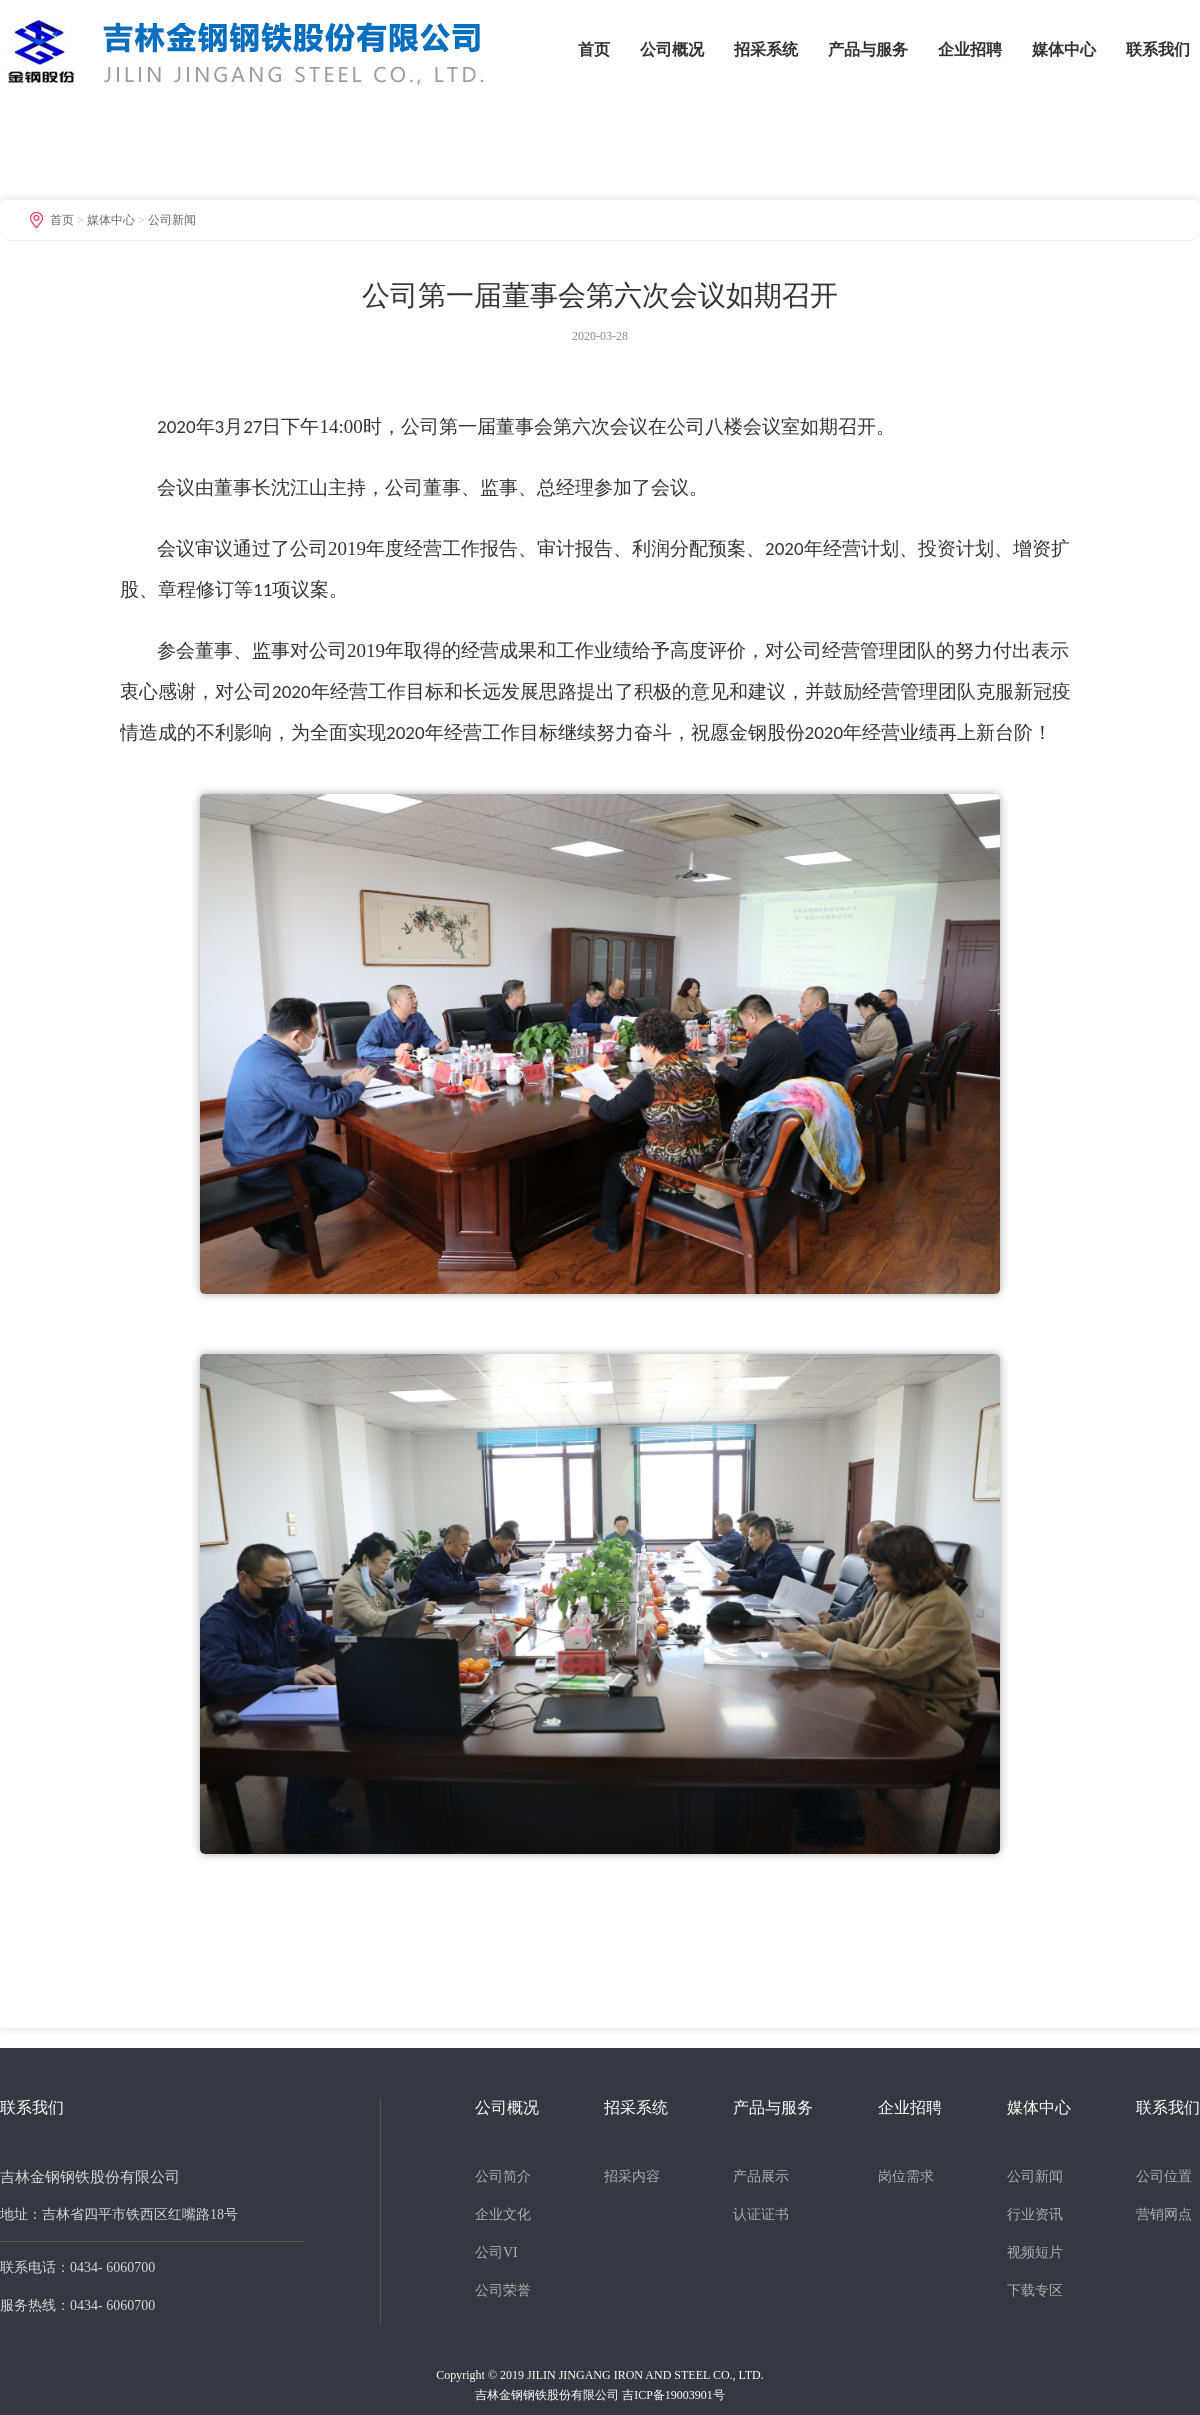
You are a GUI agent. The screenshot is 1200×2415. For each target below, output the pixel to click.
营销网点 (1164, 2214)
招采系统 (766, 49)
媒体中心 (1064, 49)
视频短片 (1035, 2252)
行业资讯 (1035, 2214)
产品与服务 (868, 49)
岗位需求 (906, 2176)
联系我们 (1158, 49)
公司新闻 (172, 220)
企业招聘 (970, 49)
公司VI (496, 2252)
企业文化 (503, 2214)
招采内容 (632, 2176)
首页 (594, 49)
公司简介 (503, 2176)
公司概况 (672, 49)
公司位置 (1164, 2176)
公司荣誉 (503, 2290)
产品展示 (761, 2176)
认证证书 (761, 2214)
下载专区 (1035, 2290)
